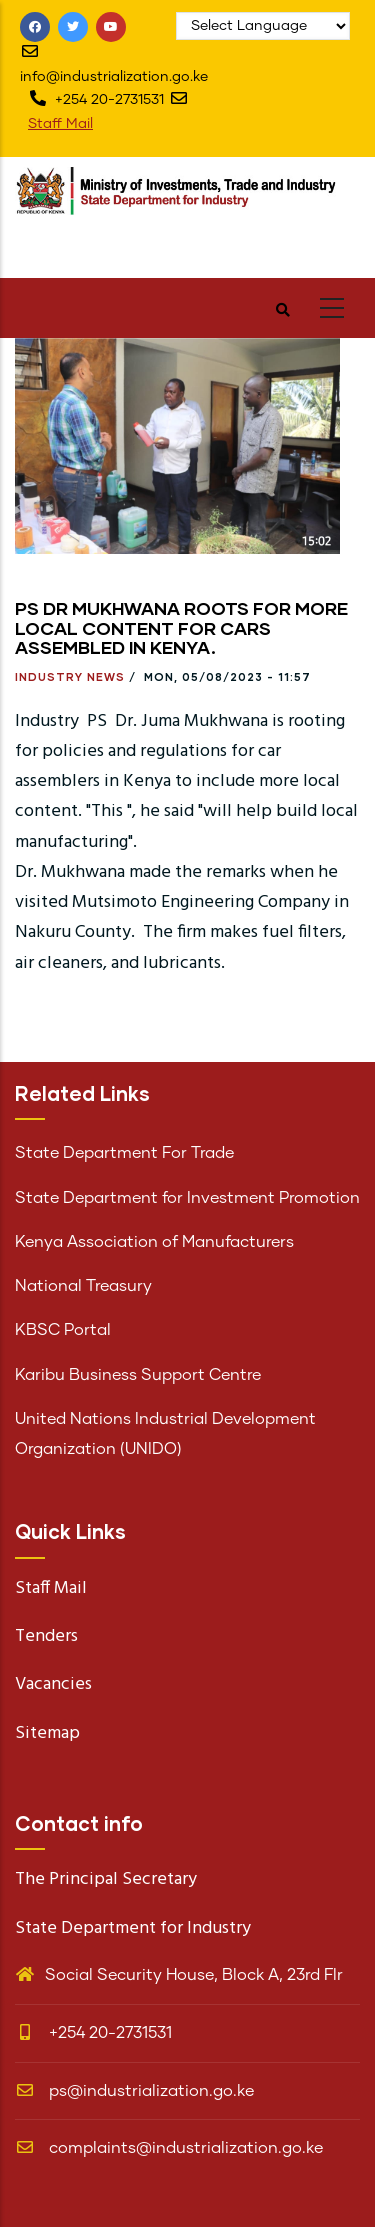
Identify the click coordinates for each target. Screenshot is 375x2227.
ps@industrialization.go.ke (134, 2091)
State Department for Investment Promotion (187, 1198)
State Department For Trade (124, 1153)
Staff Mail (60, 124)
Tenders (46, 1636)
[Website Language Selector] (263, 26)
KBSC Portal (63, 1330)
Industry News (70, 676)
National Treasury (83, 1286)
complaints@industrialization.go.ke (169, 2148)
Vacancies (53, 1684)
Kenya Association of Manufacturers (154, 1242)
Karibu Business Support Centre (138, 1375)
